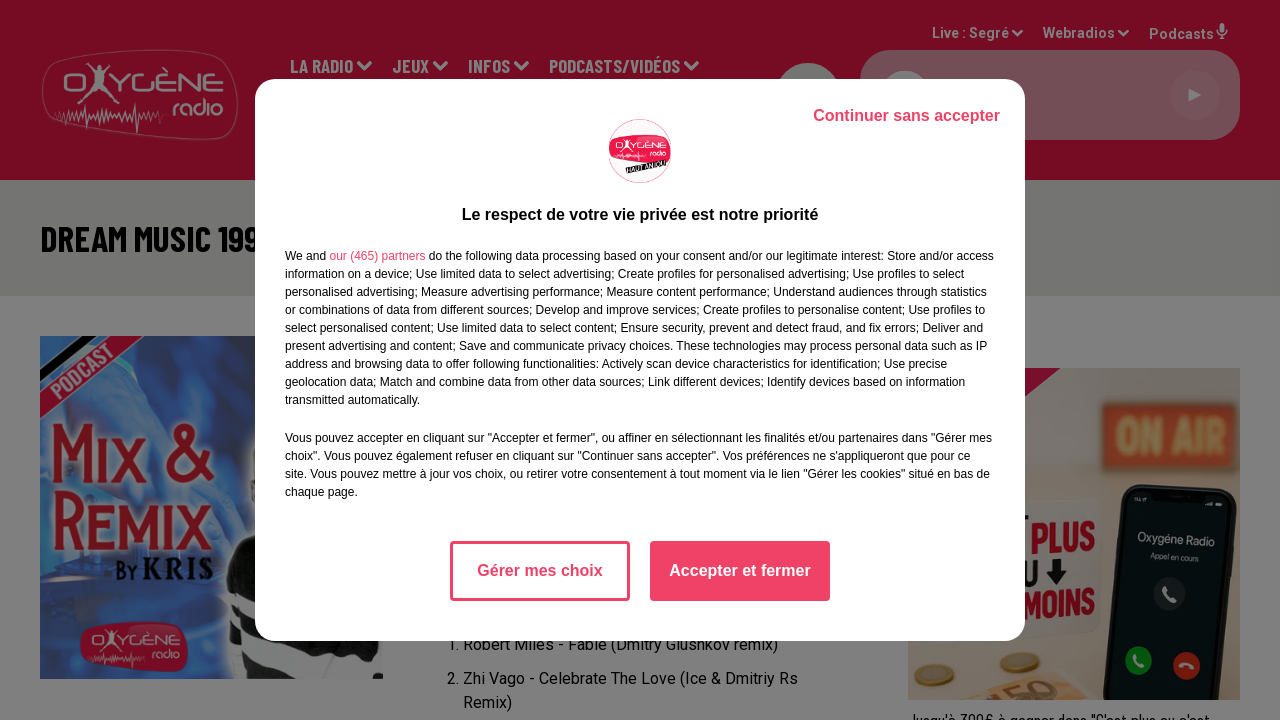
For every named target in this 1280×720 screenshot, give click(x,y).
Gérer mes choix (539, 570)
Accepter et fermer (739, 570)
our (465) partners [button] (377, 256)
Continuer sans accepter (906, 115)
